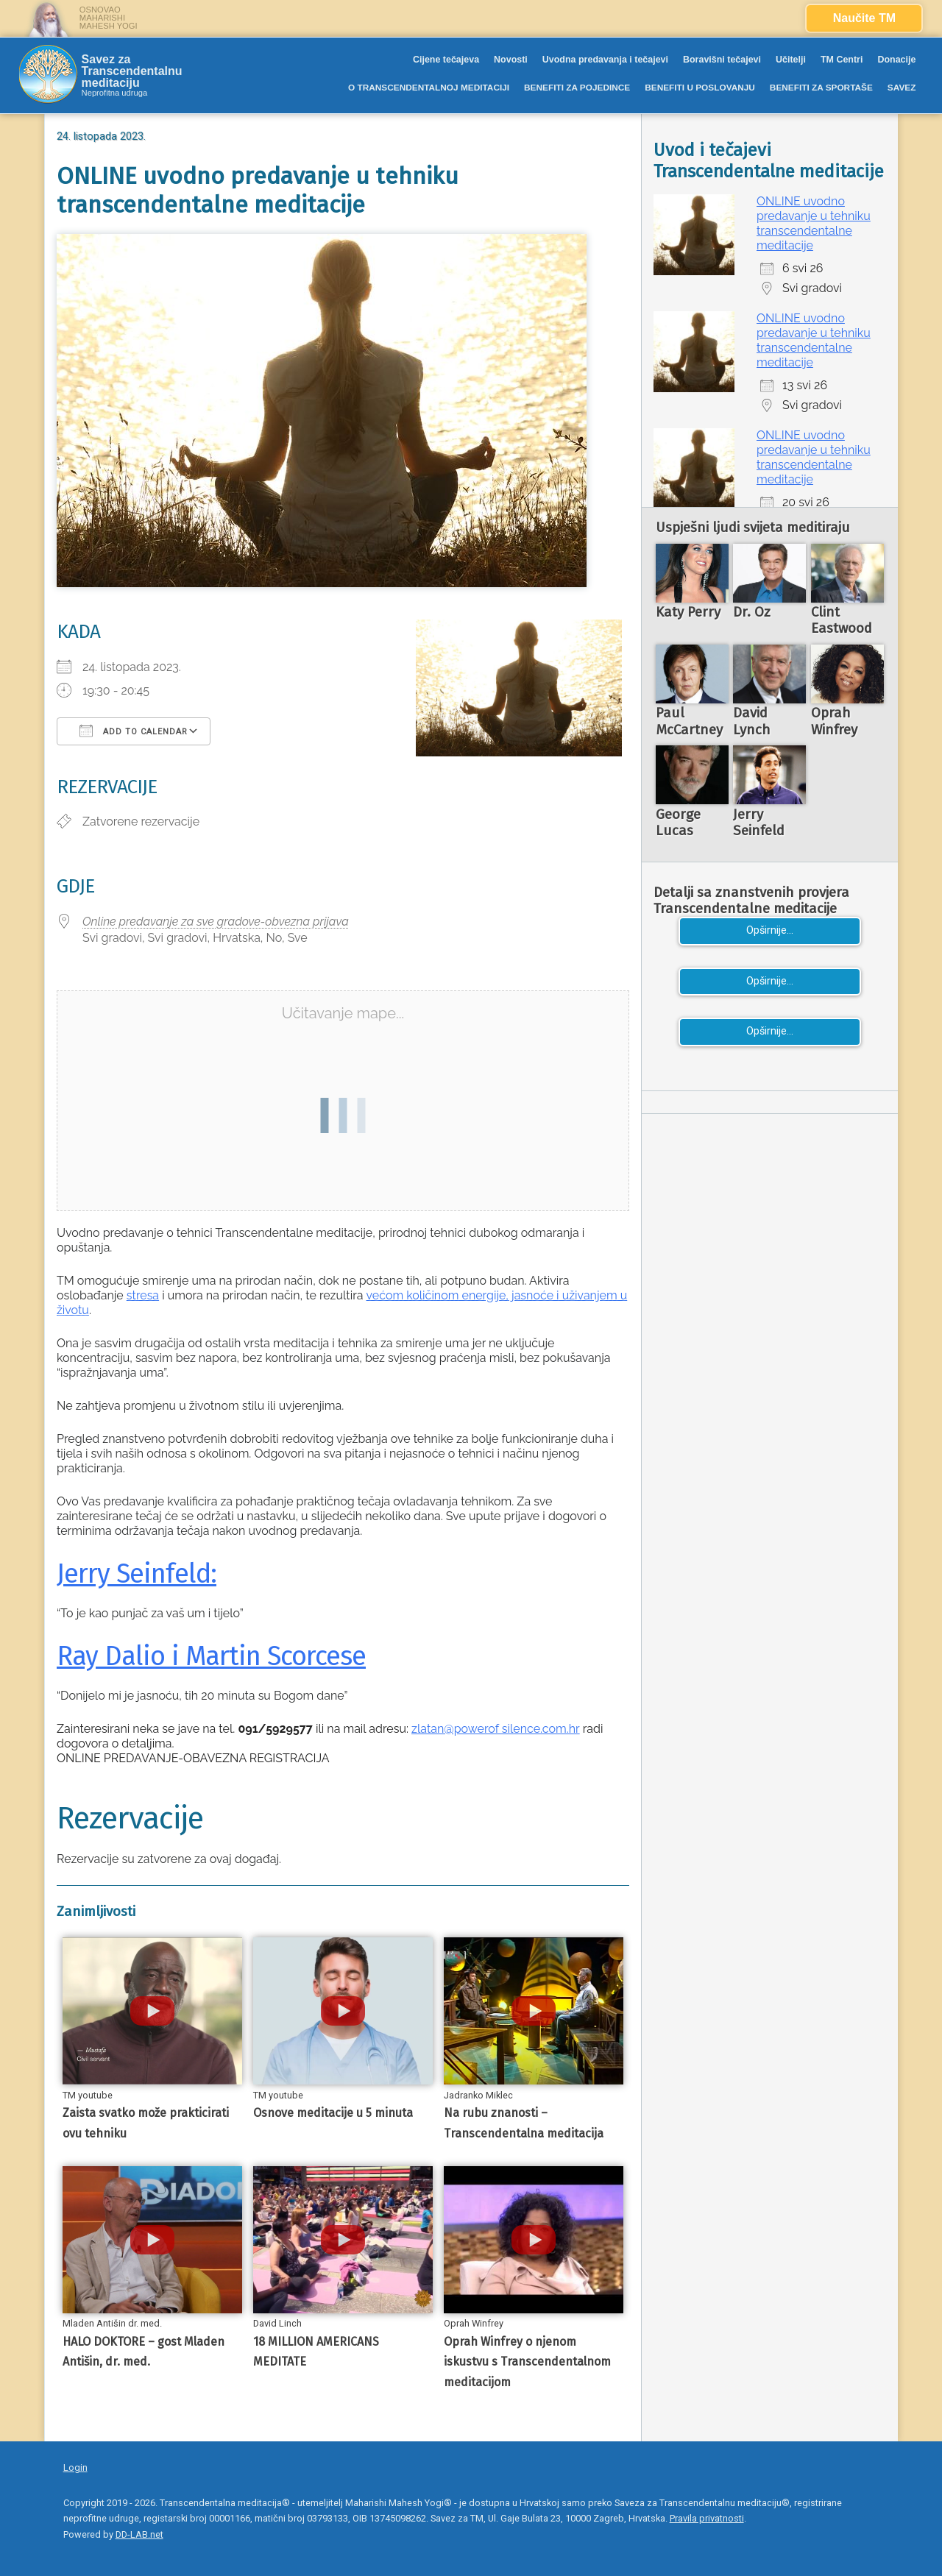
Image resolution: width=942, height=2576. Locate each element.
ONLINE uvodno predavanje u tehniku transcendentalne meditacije (814, 223)
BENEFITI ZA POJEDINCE (577, 87)
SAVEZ (902, 87)
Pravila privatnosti (707, 2518)
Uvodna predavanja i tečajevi (605, 59)
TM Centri (842, 59)
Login (75, 2467)
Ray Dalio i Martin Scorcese (211, 1656)
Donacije (896, 59)
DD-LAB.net (139, 2534)
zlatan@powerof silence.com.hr (495, 1729)
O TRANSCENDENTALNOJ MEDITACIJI (428, 87)
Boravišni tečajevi (722, 59)
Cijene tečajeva (446, 59)
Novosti (511, 59)
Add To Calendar (133, 730)
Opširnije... (769, 930)
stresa (143, 1295)
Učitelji (791, 59)
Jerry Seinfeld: (136, 1574)
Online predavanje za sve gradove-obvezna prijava (215, 922)
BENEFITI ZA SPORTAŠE (821, 87)
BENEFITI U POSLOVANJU (700, 87)
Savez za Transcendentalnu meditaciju (132, 71)
